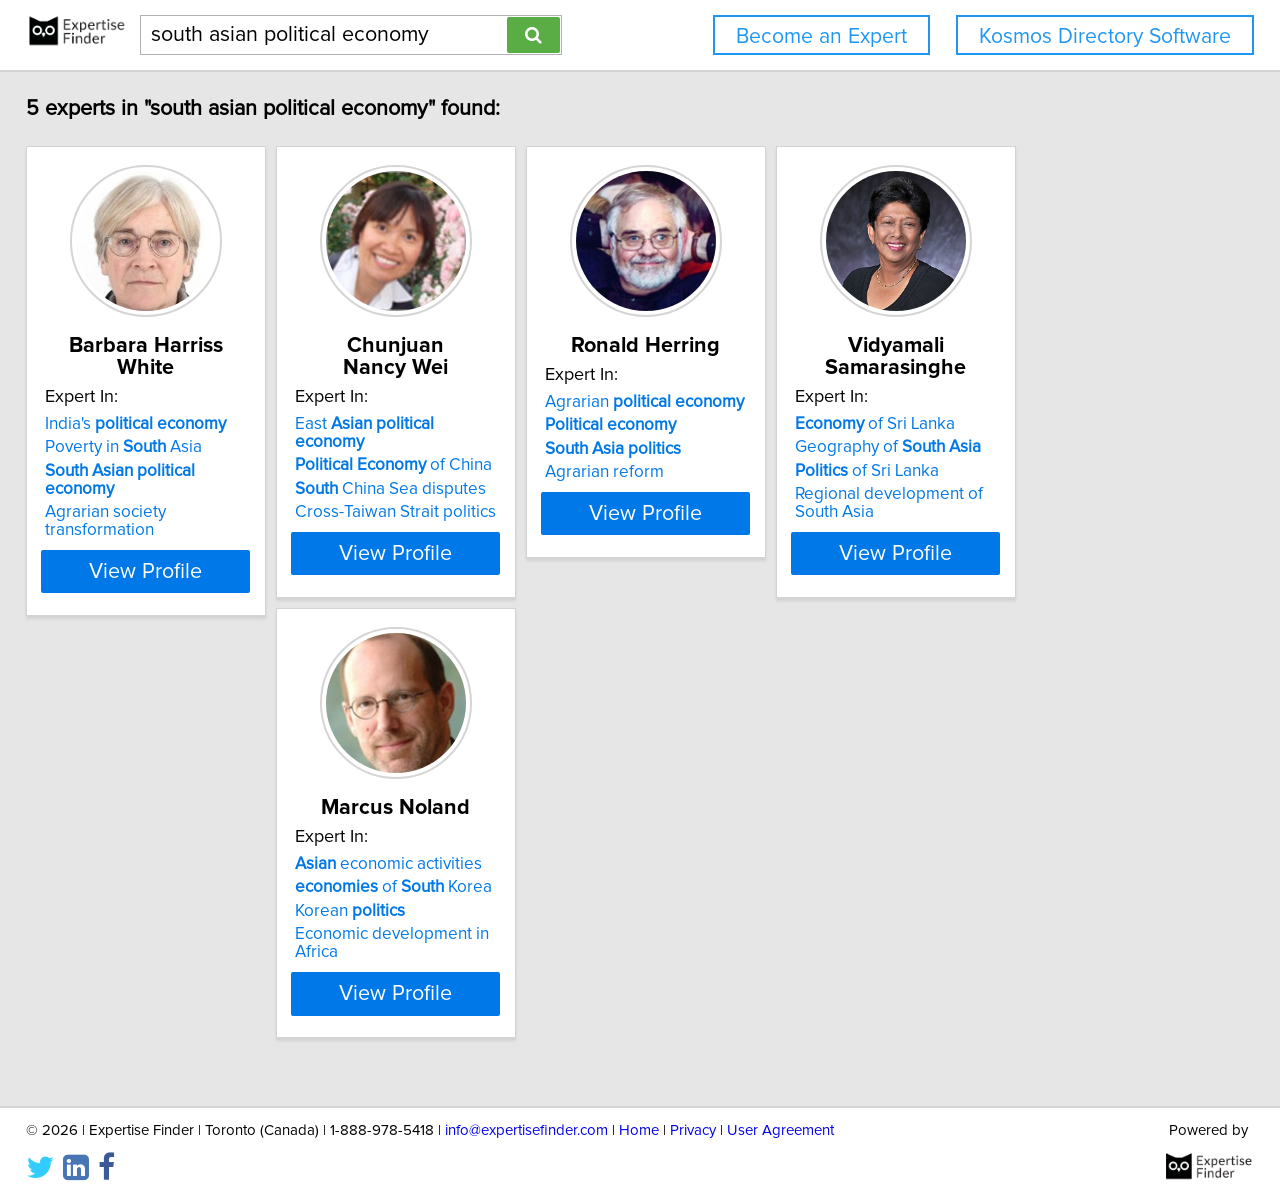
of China (457, 447)
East (465, 424)
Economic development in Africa (179, 956)
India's (149, 424)
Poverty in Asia (137, 447)
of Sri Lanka (1039, 424)
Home (639, 1130)
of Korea (157, 909)
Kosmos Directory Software (1105, 36)
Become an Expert (821, 36)
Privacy (693, 1130)
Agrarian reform (718, 494)
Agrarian (758, 424)
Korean (114, 933)
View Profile (185, 553)
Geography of (1052, 447)
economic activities (152, 886)
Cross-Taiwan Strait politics (459, 494)
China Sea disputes (454, 471)
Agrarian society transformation (176, 494)
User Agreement (780, 1130)
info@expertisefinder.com (526, 1130)
